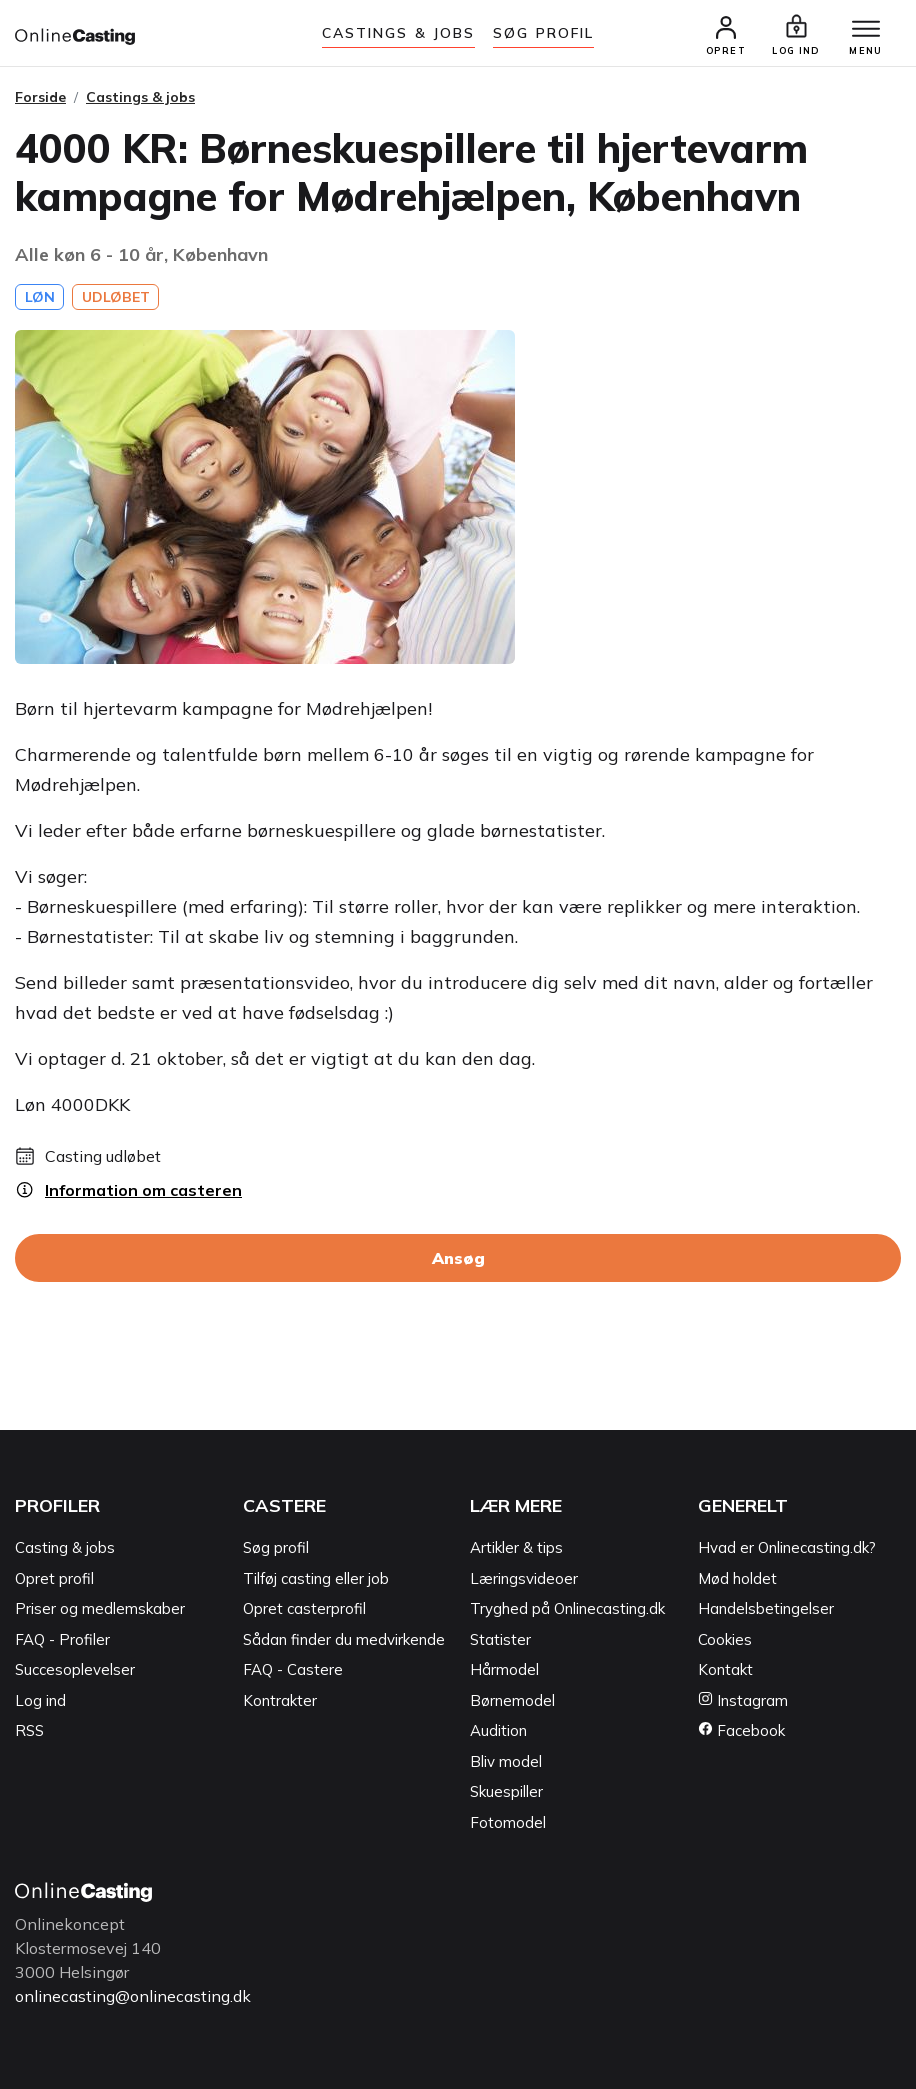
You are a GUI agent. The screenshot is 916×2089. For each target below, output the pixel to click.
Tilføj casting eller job (316, 1578)
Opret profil (54, 1578)
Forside (40, 97)
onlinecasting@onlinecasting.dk (133, 1996)
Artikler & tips (516, 1547)
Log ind (40, 1700)
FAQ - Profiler (62, 1639)
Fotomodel (508, 1822)
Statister (500, 1639)
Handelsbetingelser (766, 1608)
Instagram (743, 1700)
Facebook (741, 1730)
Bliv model (506, 1761)
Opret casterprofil (304, 1608)
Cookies (725, 1639)
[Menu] (866, 30)
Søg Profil (543, 33)
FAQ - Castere (293, 1669)
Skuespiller (506, 1791)
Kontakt (725, 1669)
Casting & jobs (65, 1547)
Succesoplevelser (75, 1669)
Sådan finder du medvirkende (344, 1639)
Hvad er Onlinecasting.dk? (787, 1547)
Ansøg (458, 1258)
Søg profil (276, 1547)
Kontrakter (280, 1700)
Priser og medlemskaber (100, 1608)
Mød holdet (737, 1578)
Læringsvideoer (524, 1578)
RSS (29, 1730)
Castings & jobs (399, 33)
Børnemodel (512, 1700)
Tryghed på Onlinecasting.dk (567, 1608)
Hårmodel (504, 1669)
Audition (498, 1730)
